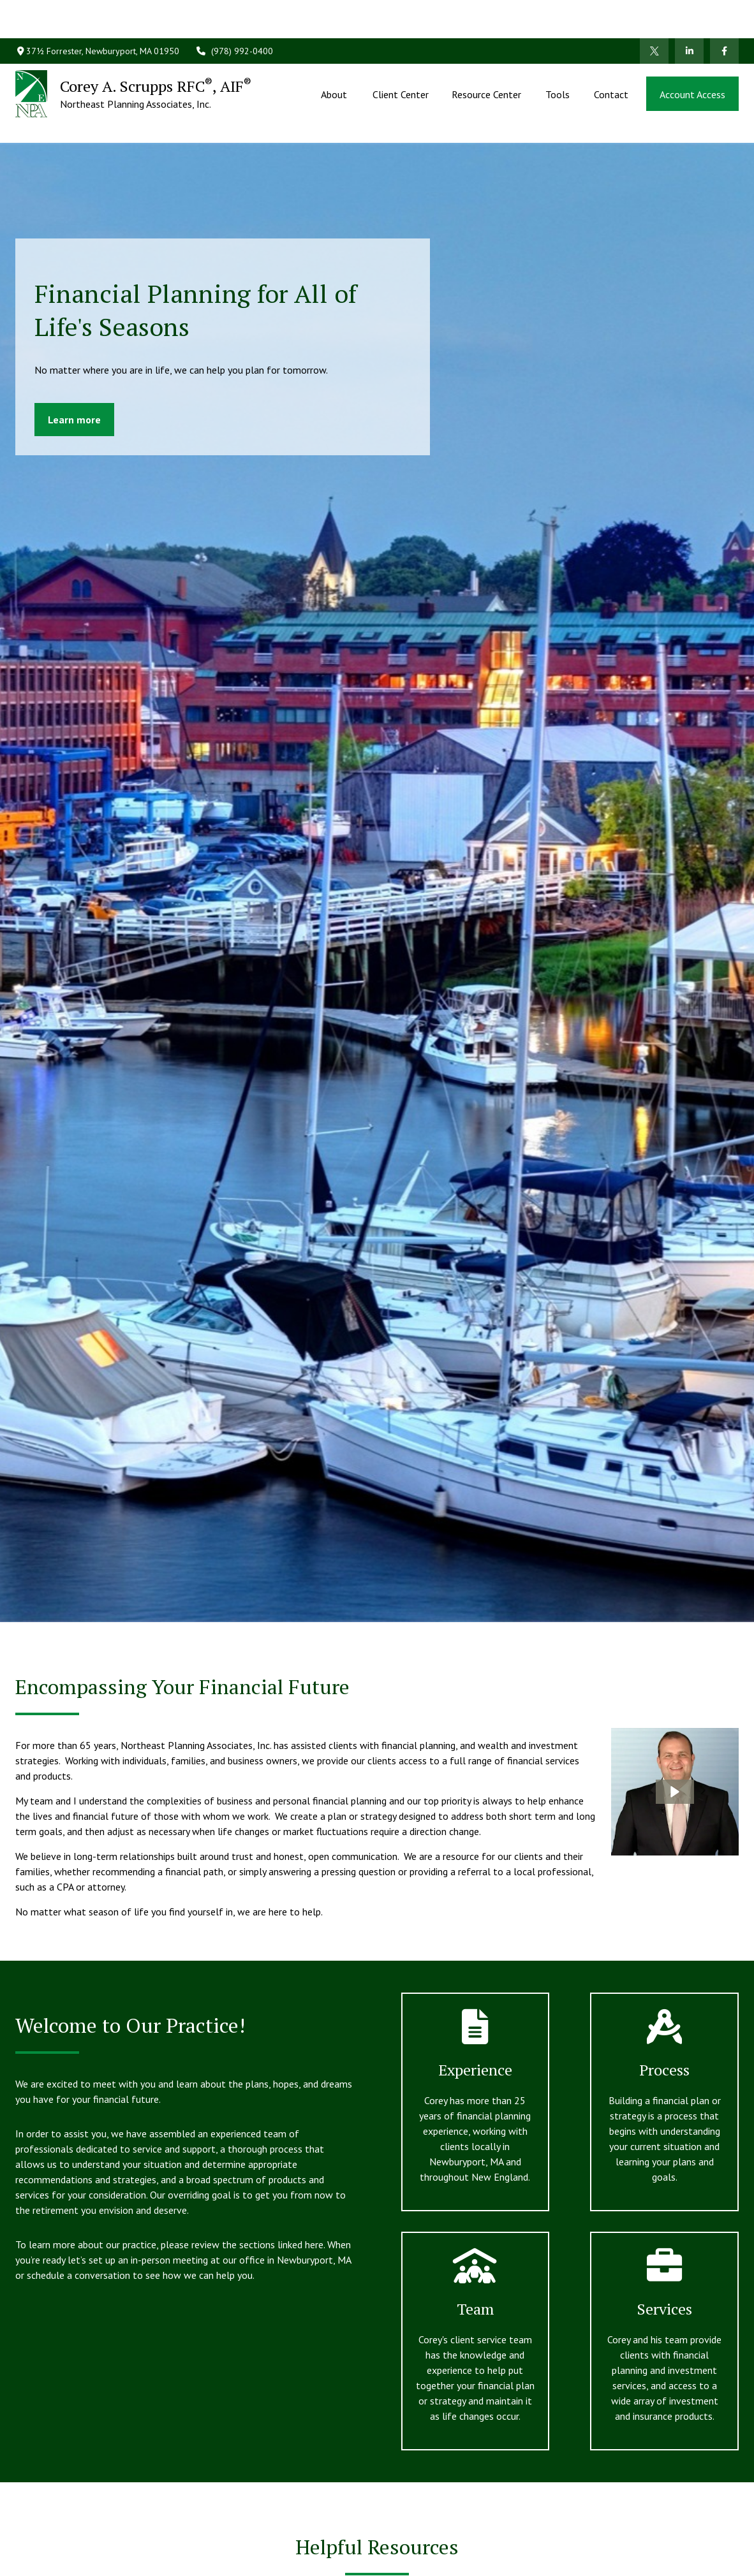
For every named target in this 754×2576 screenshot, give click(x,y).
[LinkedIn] (689, 13)
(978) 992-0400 (234, 12)
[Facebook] (724, 13)
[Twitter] (654, 13)
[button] (335, 55)
